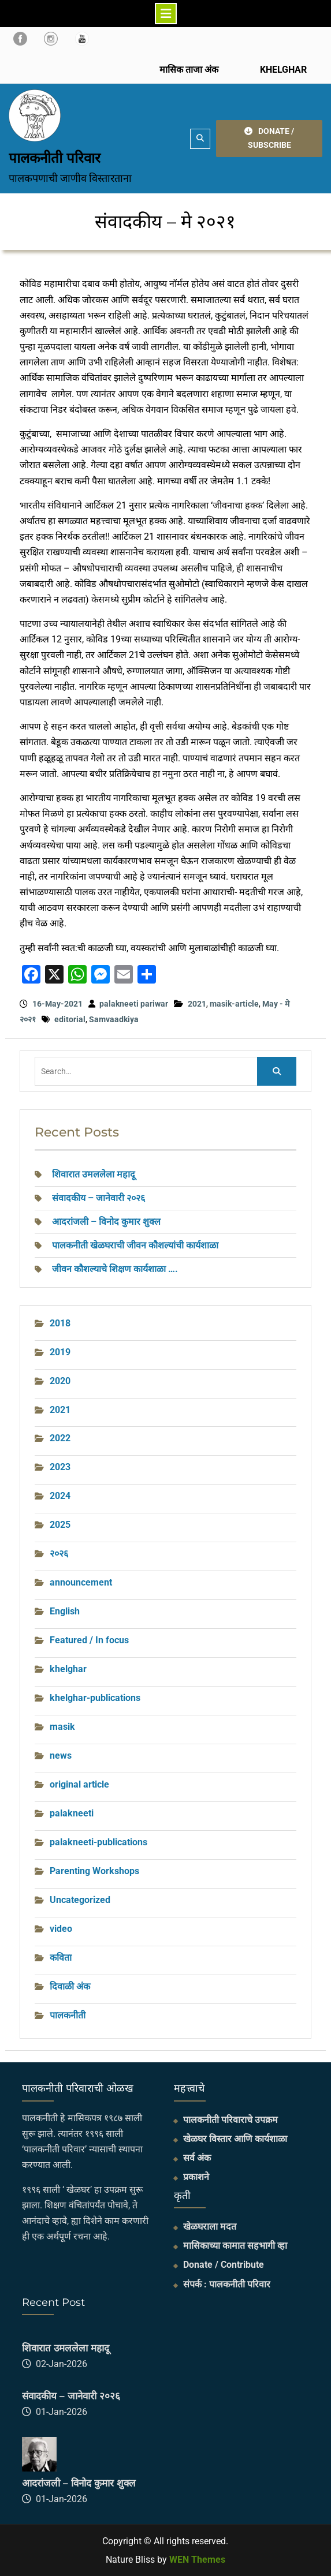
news (61, 1755)
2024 (60, 1495)
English (65, 1611)
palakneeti (72, 1813)
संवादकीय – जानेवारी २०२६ (98, 1197)
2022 (60, 1438)
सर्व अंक (197, 2157)
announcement (81, 1582)
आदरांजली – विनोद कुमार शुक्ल (106, 1221)
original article (79, 1784)
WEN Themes (197, 2559)
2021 (197, 1003)
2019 (60, 1352)
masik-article (234, 1003)
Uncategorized (80, 1899)
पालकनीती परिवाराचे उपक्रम (230, 2119)
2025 (60, 1524)
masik (62, 1726)
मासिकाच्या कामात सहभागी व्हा (235, 2245)
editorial (69, 1019)
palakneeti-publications (98, 1842)
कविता (61, 1957)
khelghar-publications (95, 1697)
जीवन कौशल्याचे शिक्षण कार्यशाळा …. (115, 1268)
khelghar (68, 1668)
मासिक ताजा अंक (189, 69)
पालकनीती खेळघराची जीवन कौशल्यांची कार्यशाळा (135, 1245)
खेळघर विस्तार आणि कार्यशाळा (235, 2138)
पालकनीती (67, 2015)
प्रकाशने (196, 2176)
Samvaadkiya (114, 1019)
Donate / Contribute (223, 2264)
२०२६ (59, 1553)
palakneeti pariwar (133, 1003)
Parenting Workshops (94, 1870)
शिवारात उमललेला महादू (93, 1174)
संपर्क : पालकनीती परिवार (226, 2284)
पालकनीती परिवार (55, 157)
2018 (60, 1323)
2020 (60, 1380)
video (61, 1928)
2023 (60, 1466)
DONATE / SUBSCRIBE (269, 137)
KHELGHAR (282, 69)
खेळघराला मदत (209, 2226)
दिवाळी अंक (70, 1986)
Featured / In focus (89, 1640)
